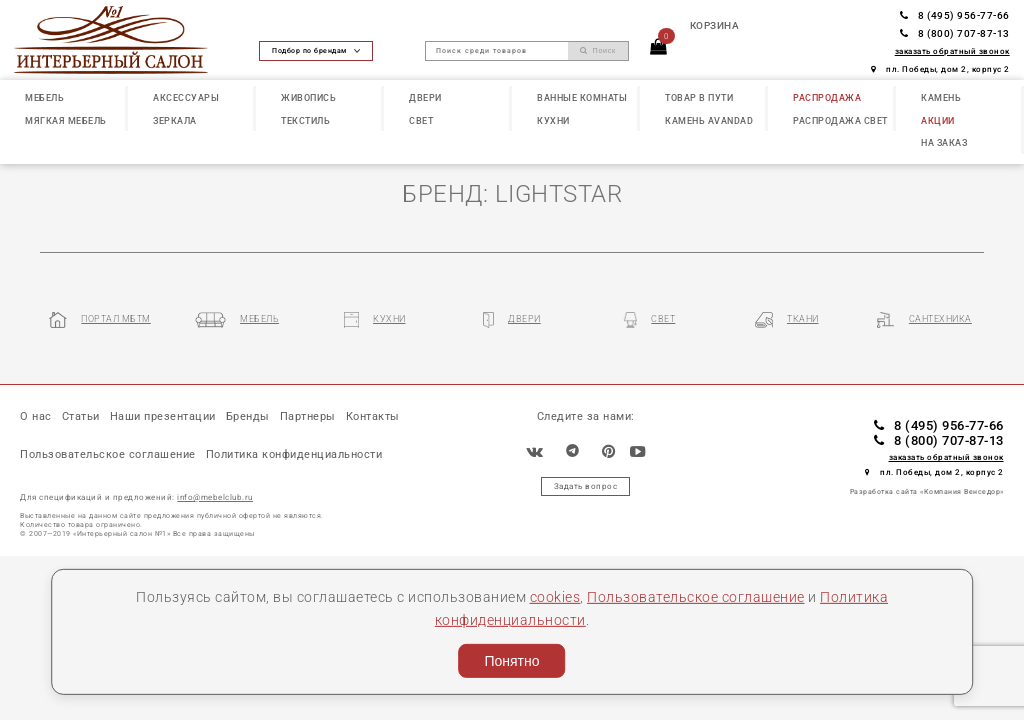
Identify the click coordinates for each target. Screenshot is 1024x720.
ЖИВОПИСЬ (308, 97)
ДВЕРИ (425, 97)
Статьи (81, 417)
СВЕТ (421, 120)
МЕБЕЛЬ (44, 97)
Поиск (598, 51)
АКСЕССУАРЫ (186, 97)
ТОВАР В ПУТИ (699, 97)
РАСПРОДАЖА (827, 97)
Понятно (511, 661)
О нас (36, 417)
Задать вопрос (586, 487)
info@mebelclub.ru (215, 499)
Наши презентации (163, 417)
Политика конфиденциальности (294, 456)
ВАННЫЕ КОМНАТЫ (582, 97)
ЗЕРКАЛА (175, 120)
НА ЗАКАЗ (944, 142)
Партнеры (309, 417)
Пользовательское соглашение (696, 598)
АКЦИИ (938, 120)
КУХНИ (553, 120)
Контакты (374, 417)
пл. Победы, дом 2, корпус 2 (940, 69)
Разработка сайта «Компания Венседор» (927, 493)
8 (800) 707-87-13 (955, 33)
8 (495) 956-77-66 (955, 15)
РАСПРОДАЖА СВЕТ (840, 120)
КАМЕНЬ (941, 97)
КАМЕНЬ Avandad (709, 120)
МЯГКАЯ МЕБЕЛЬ (66, 120)
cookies (555, 598)
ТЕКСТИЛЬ (305, 120)
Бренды (249, 417)
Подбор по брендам (316, 50)
